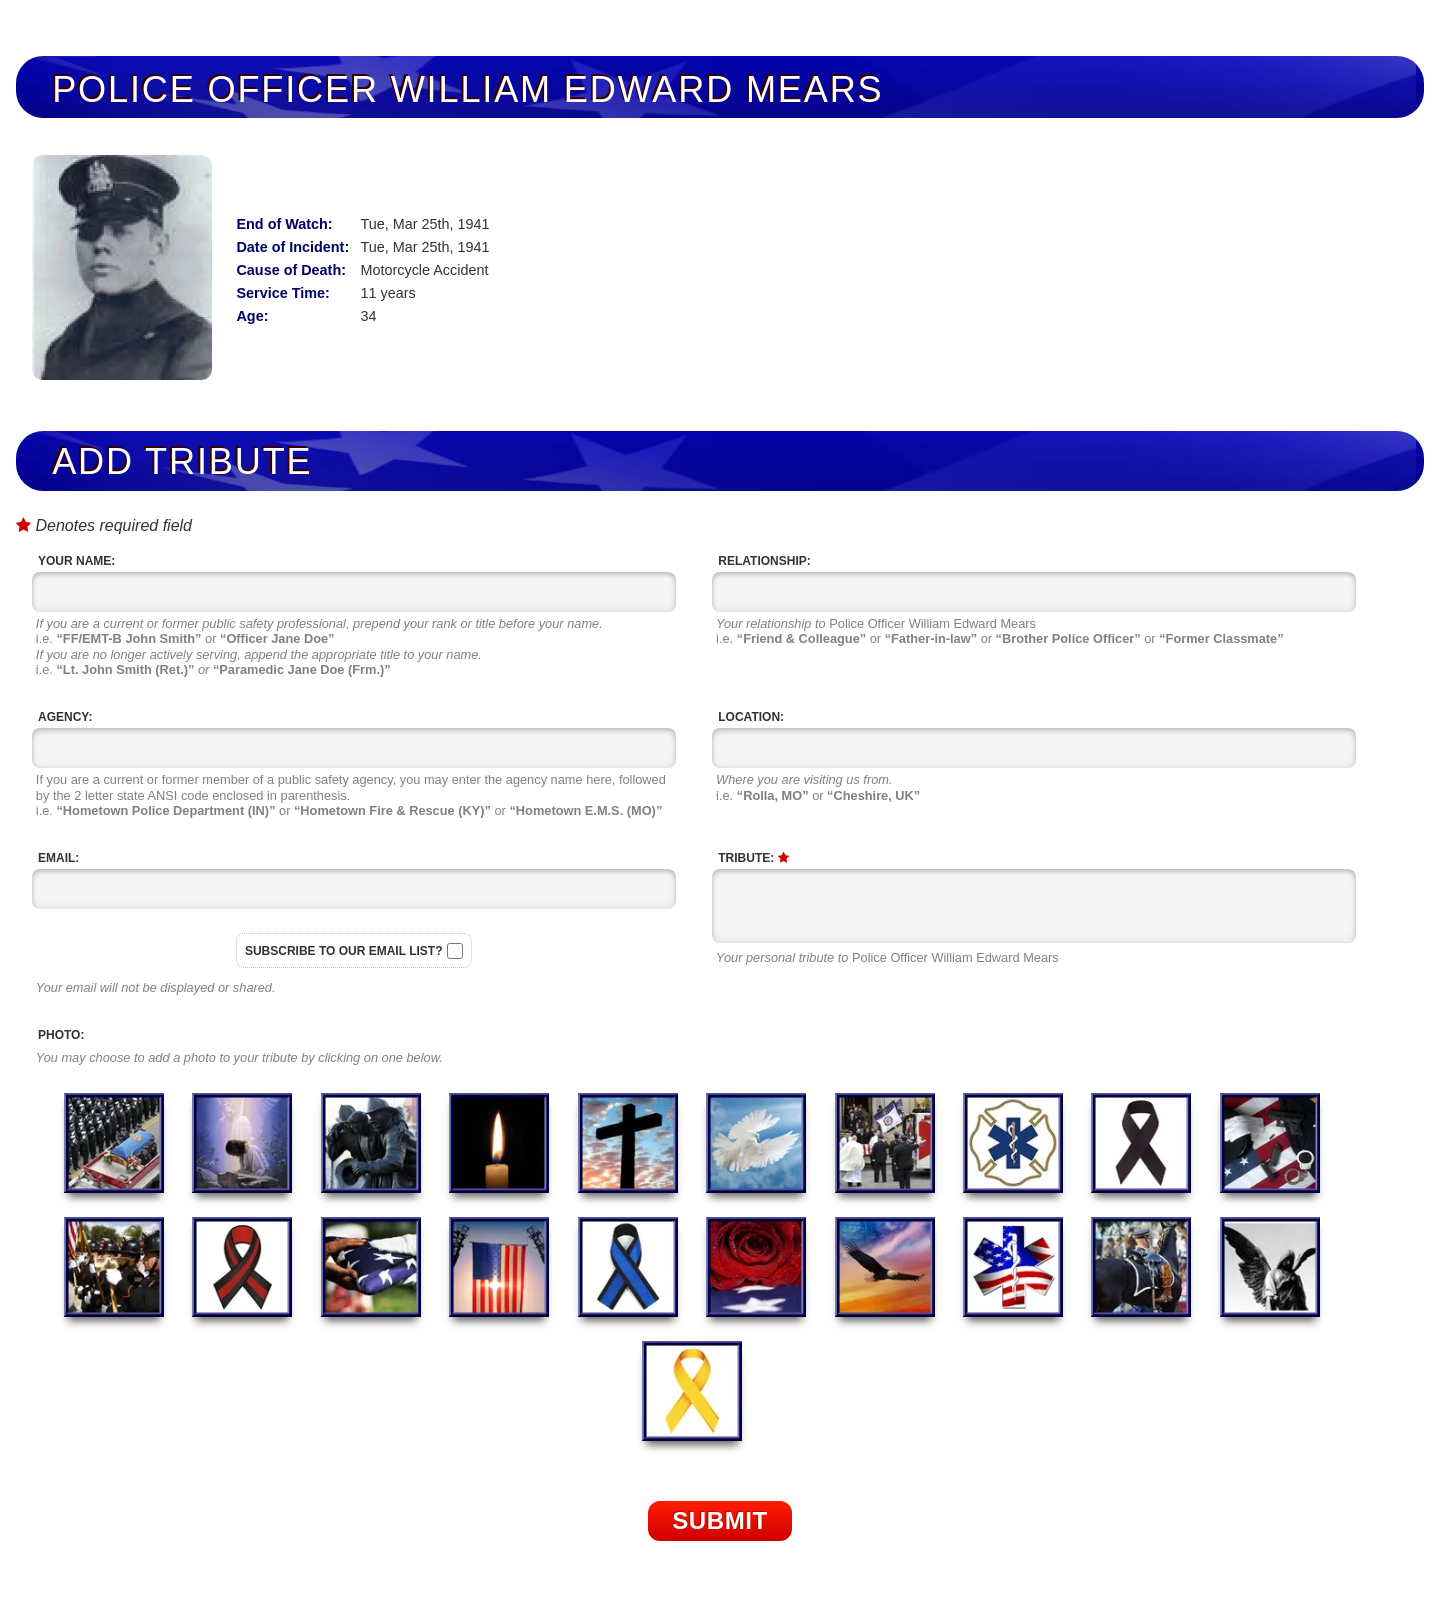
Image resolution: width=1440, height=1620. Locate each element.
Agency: (65, 717)
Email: (58, 858)
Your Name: (76, 561)
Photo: (61, 1035)
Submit (720, 1520)
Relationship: (764, 561)
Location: (751, 717)
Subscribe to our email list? (344, 951)
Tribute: (753, 858)
